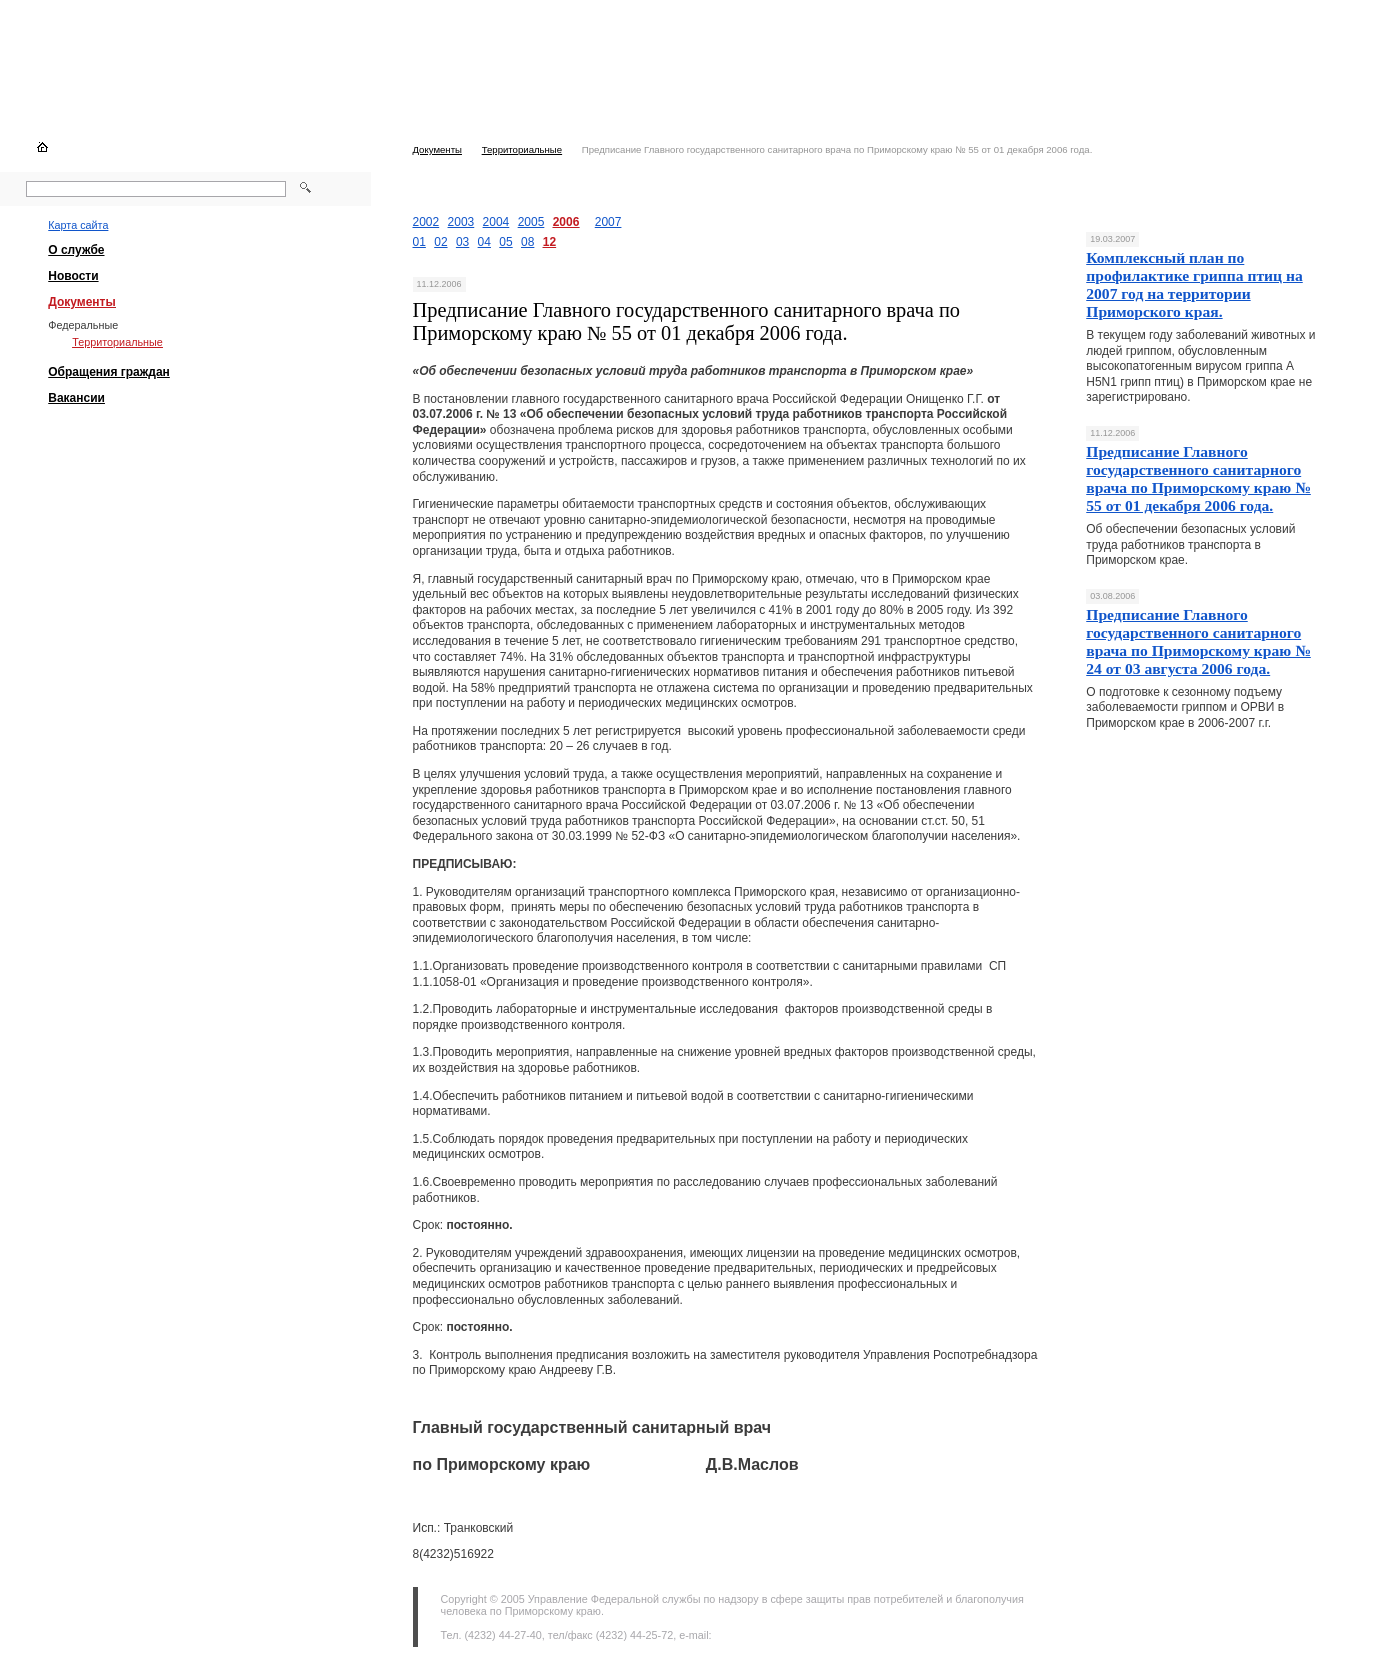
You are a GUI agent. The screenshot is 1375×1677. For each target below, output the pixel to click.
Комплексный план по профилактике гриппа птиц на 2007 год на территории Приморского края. (1194, 284)
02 (440, 242)
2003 (461, 222)
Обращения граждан (109, 372)
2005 (531, 222)
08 (527, 242)
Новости (73, 276)
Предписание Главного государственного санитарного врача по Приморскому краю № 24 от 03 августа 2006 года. (1198, 641)
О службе (76, 250)
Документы (437, 149)
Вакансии (76, 398)
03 (462, 242)
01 (419, 242)
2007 (608, 222)
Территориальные (522, 149)
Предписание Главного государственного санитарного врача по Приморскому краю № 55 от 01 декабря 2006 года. (1198, 478)
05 (505, 242)
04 (484, 242)
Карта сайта (78, 225)
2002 (426, 222)
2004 (496, 222)
